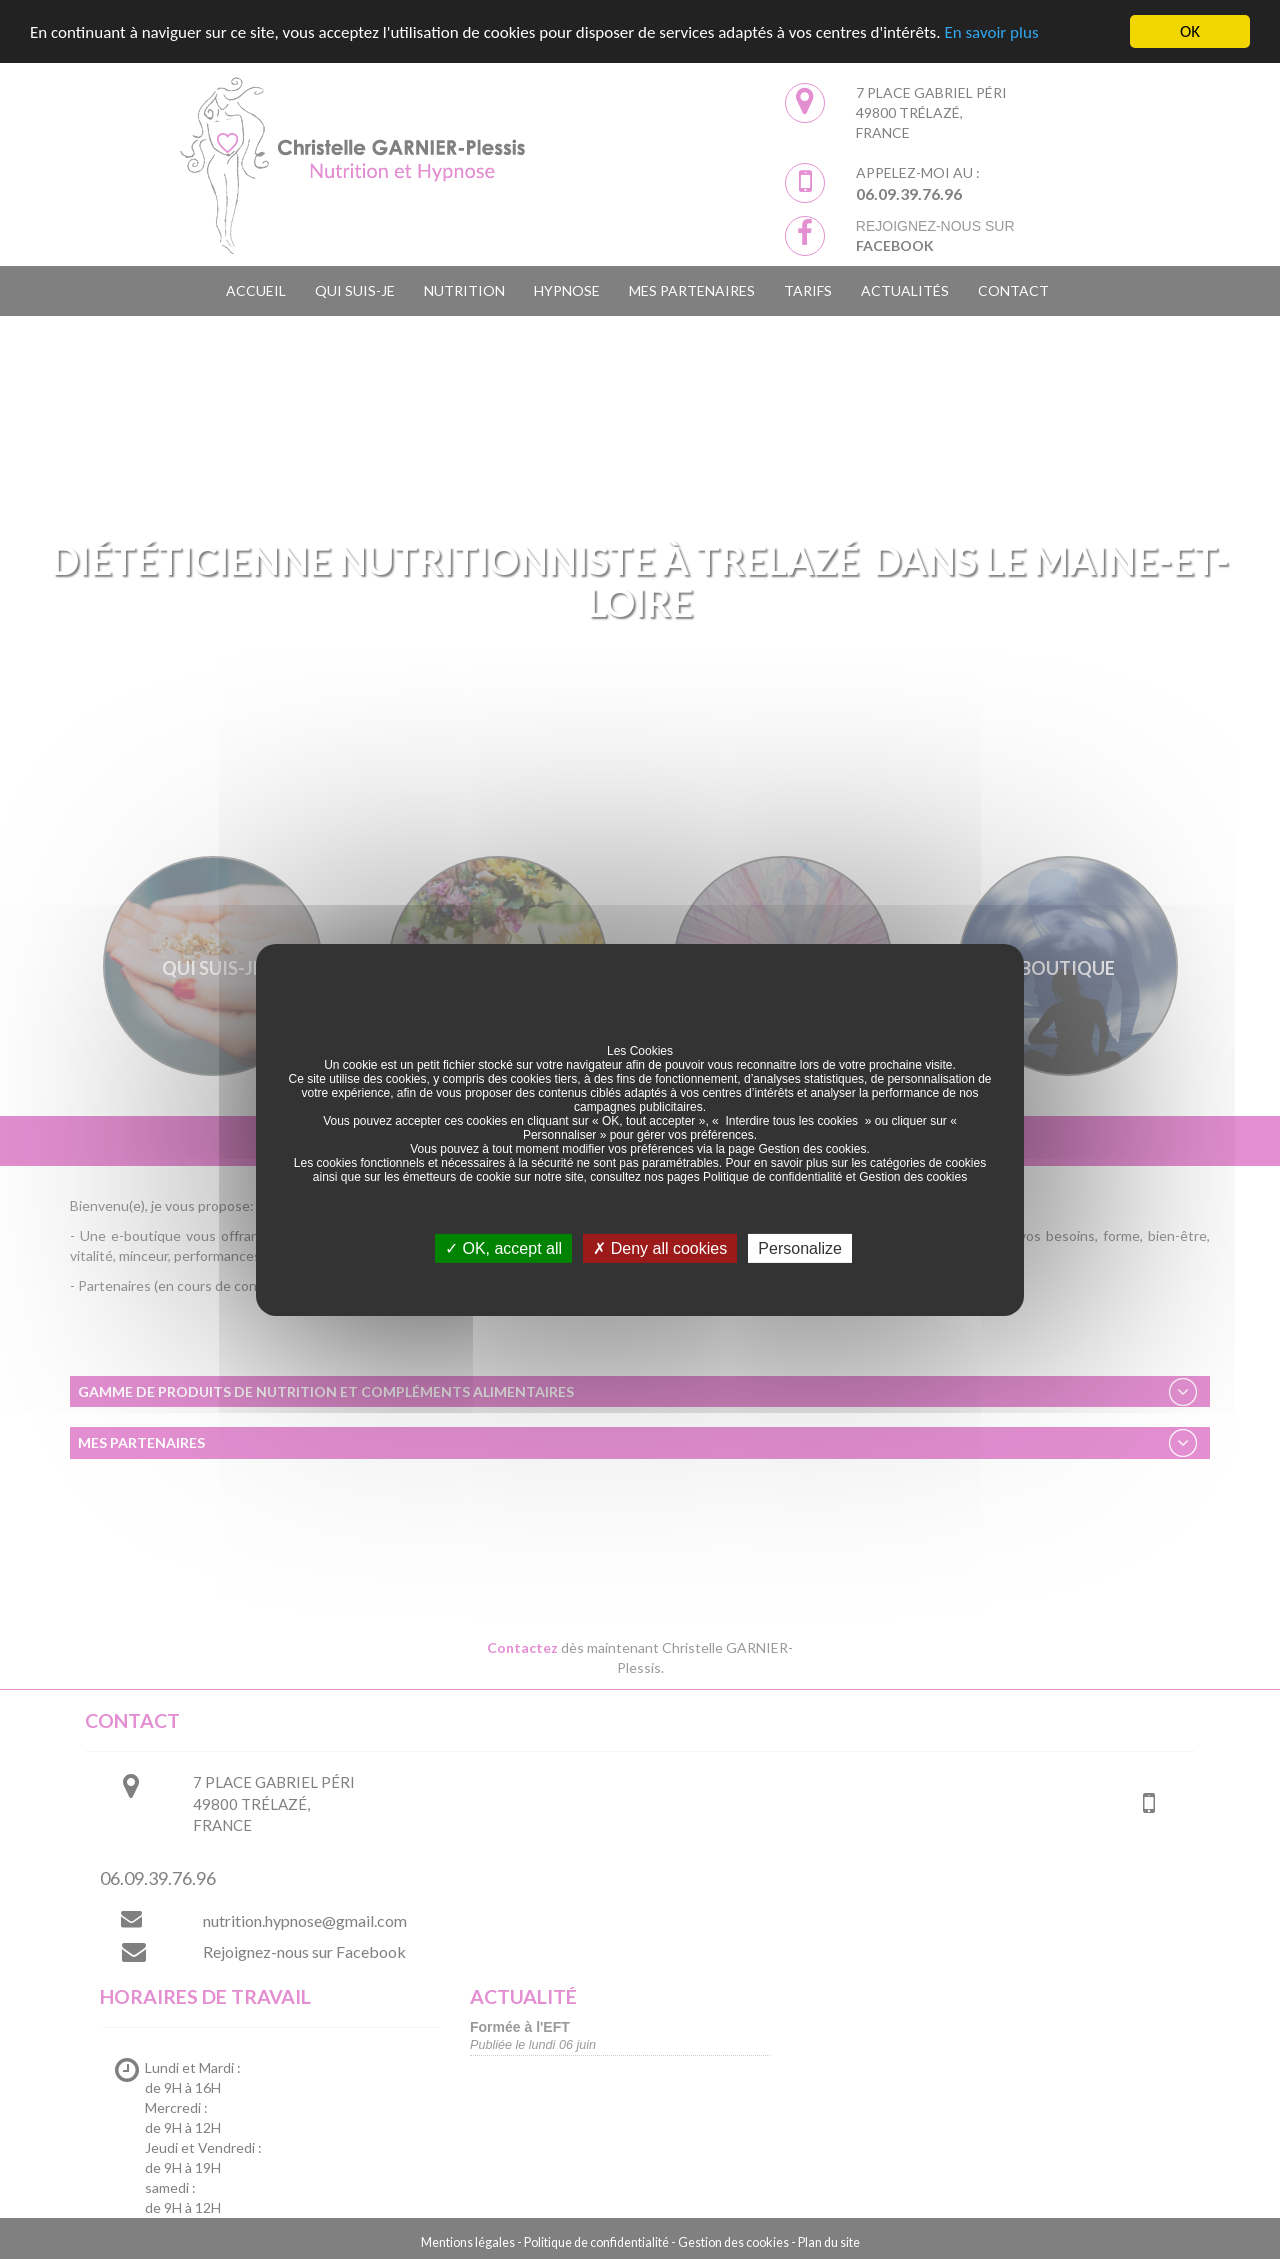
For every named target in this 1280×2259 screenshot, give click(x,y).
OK (1190, 31)
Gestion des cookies (812, 1148)
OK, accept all (503, 1247)
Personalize (800, 1247)
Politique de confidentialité (772, 1176)
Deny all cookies (660, 1247)
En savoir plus (991, 32)
